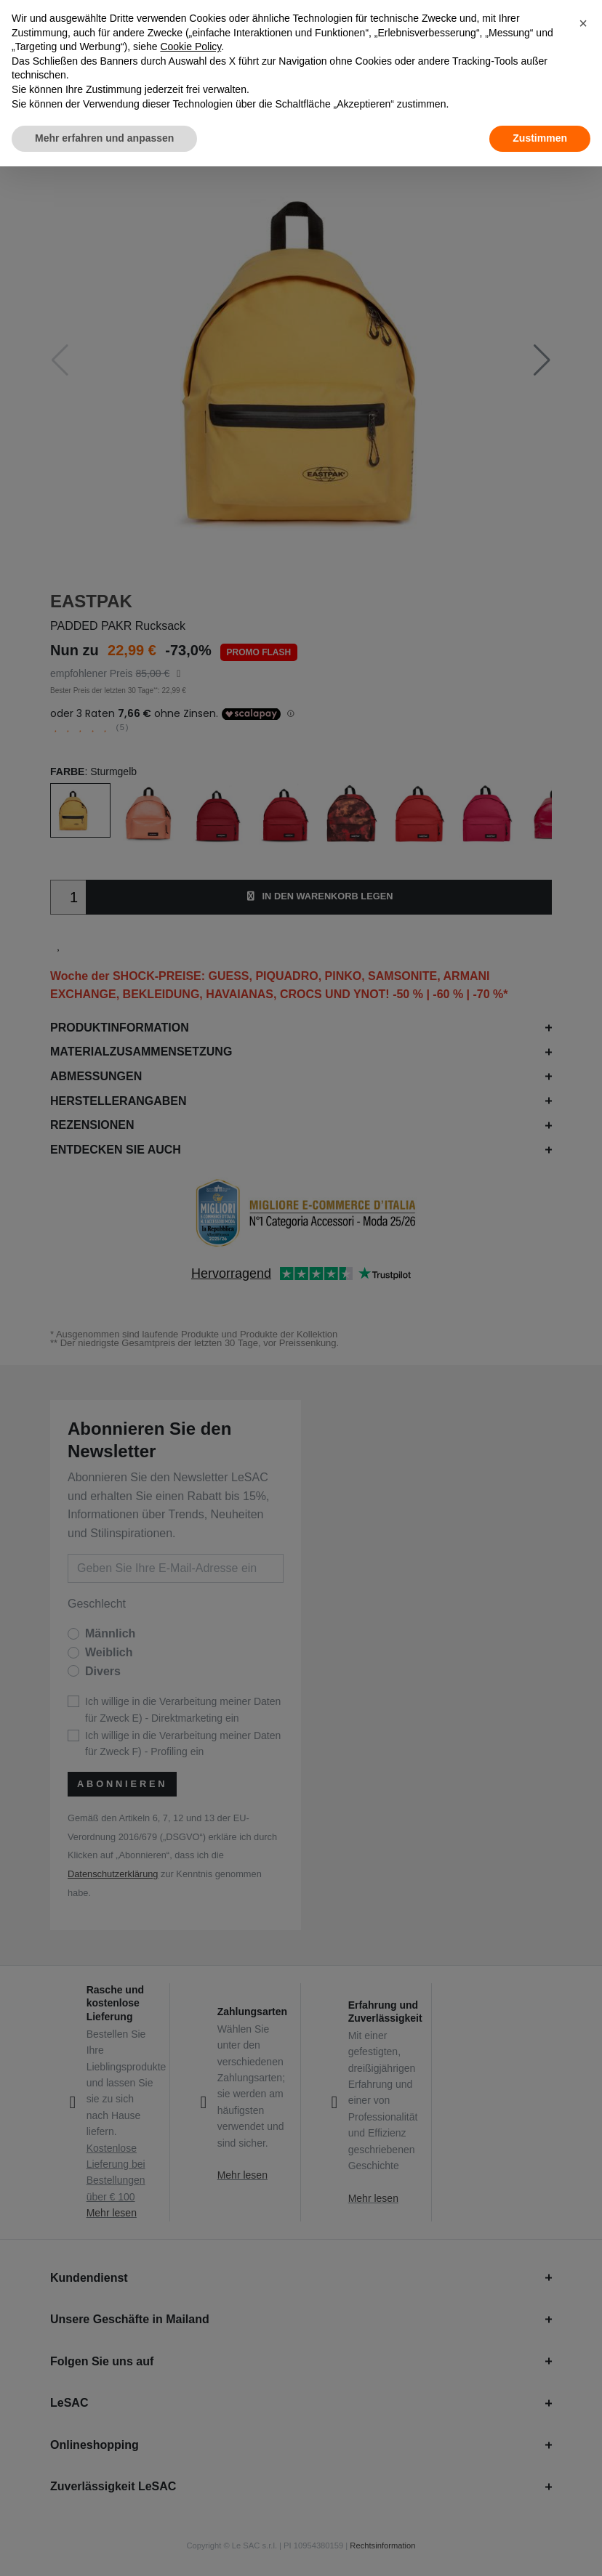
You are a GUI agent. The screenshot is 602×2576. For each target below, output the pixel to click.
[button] (583, 23)
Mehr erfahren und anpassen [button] (104, 138)
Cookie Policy (190, 46)
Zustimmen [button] (540, 138)
